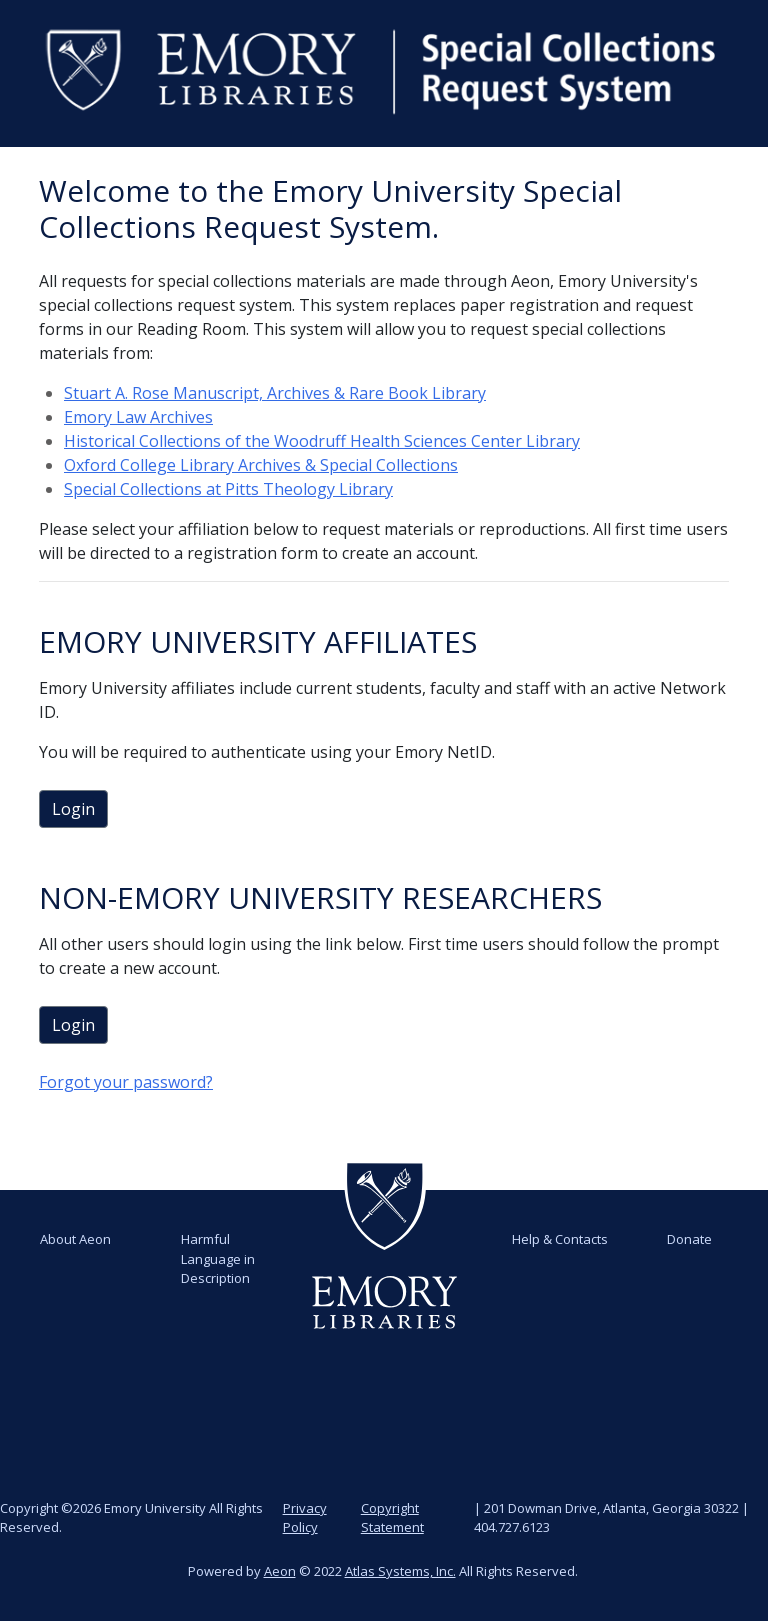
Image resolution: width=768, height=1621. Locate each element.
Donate (689, 1239)
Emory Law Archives (138, 417)
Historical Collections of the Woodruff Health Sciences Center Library (322, 441)
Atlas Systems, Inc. (400, 1571)
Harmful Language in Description (218, 1258)
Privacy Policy (305, 1518)
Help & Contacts (560, 1239)
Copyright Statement (392, 1518)
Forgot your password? (126, 1082)
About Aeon (75, 1239)
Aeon (280, 1571)
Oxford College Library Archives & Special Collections (261, 465)
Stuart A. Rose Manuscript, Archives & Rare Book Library (275, 393)
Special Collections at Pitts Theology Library (228, 489)
